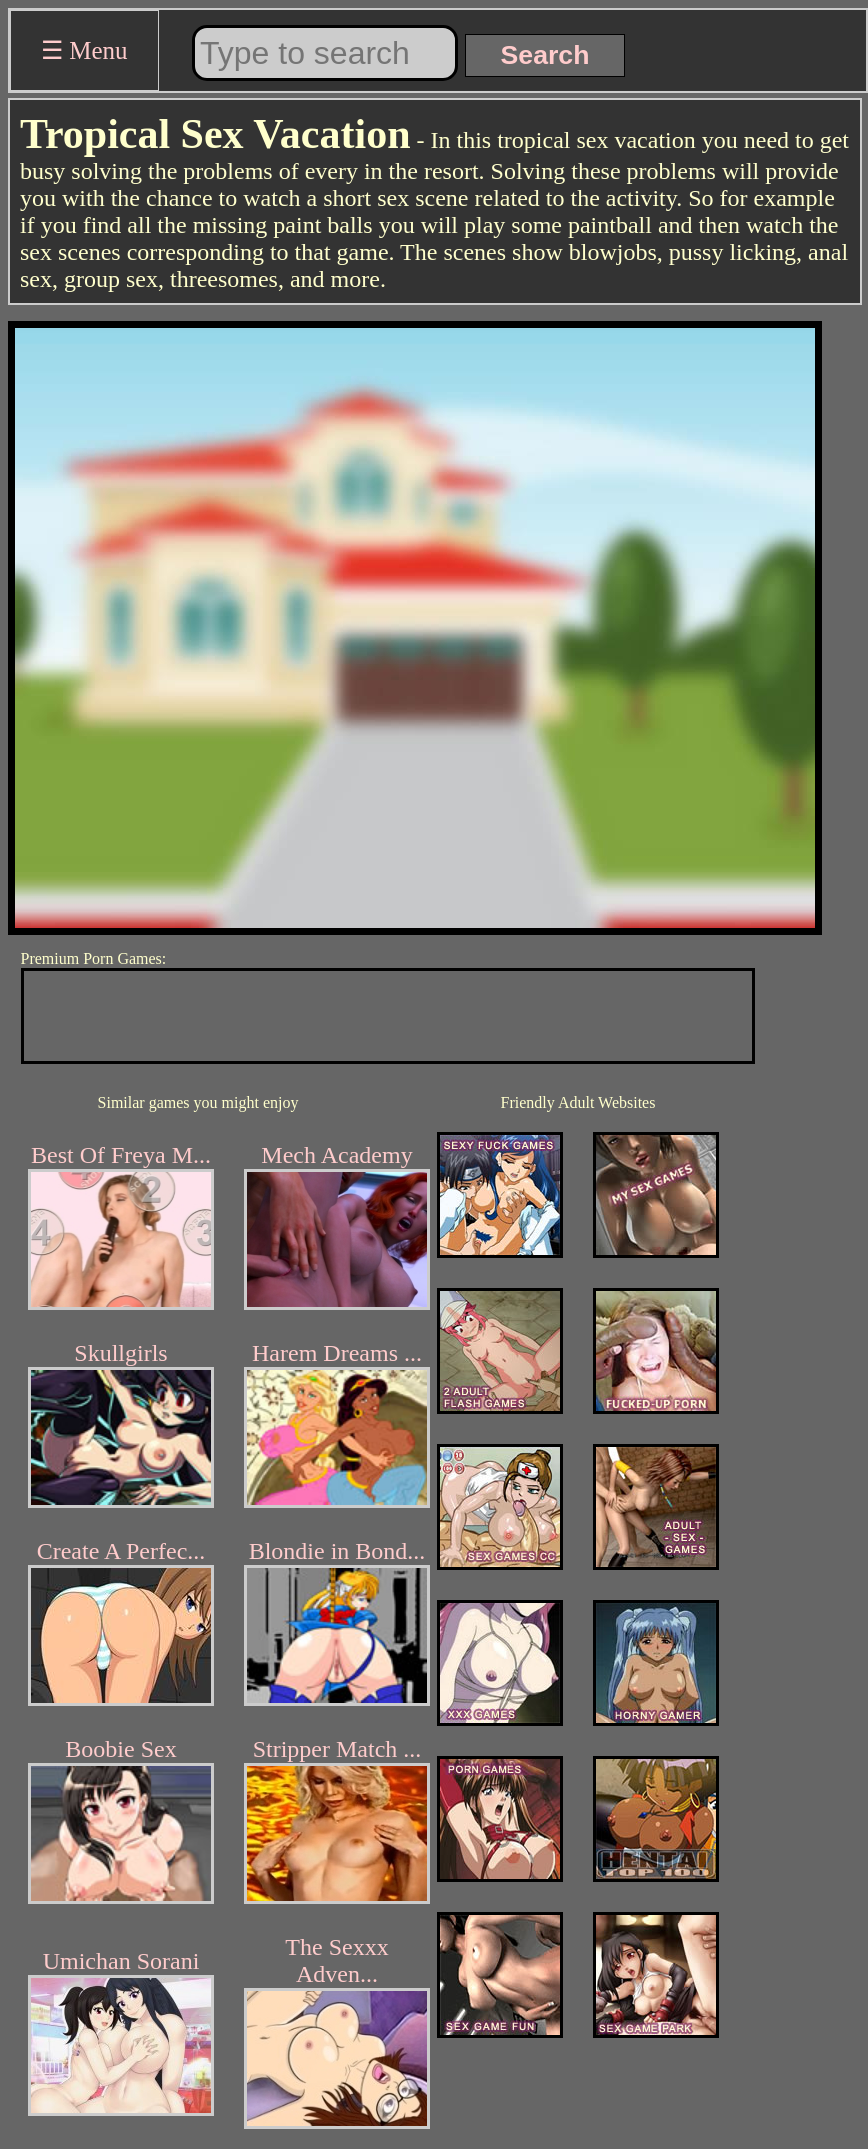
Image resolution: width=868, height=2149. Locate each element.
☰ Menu (84, 50)
